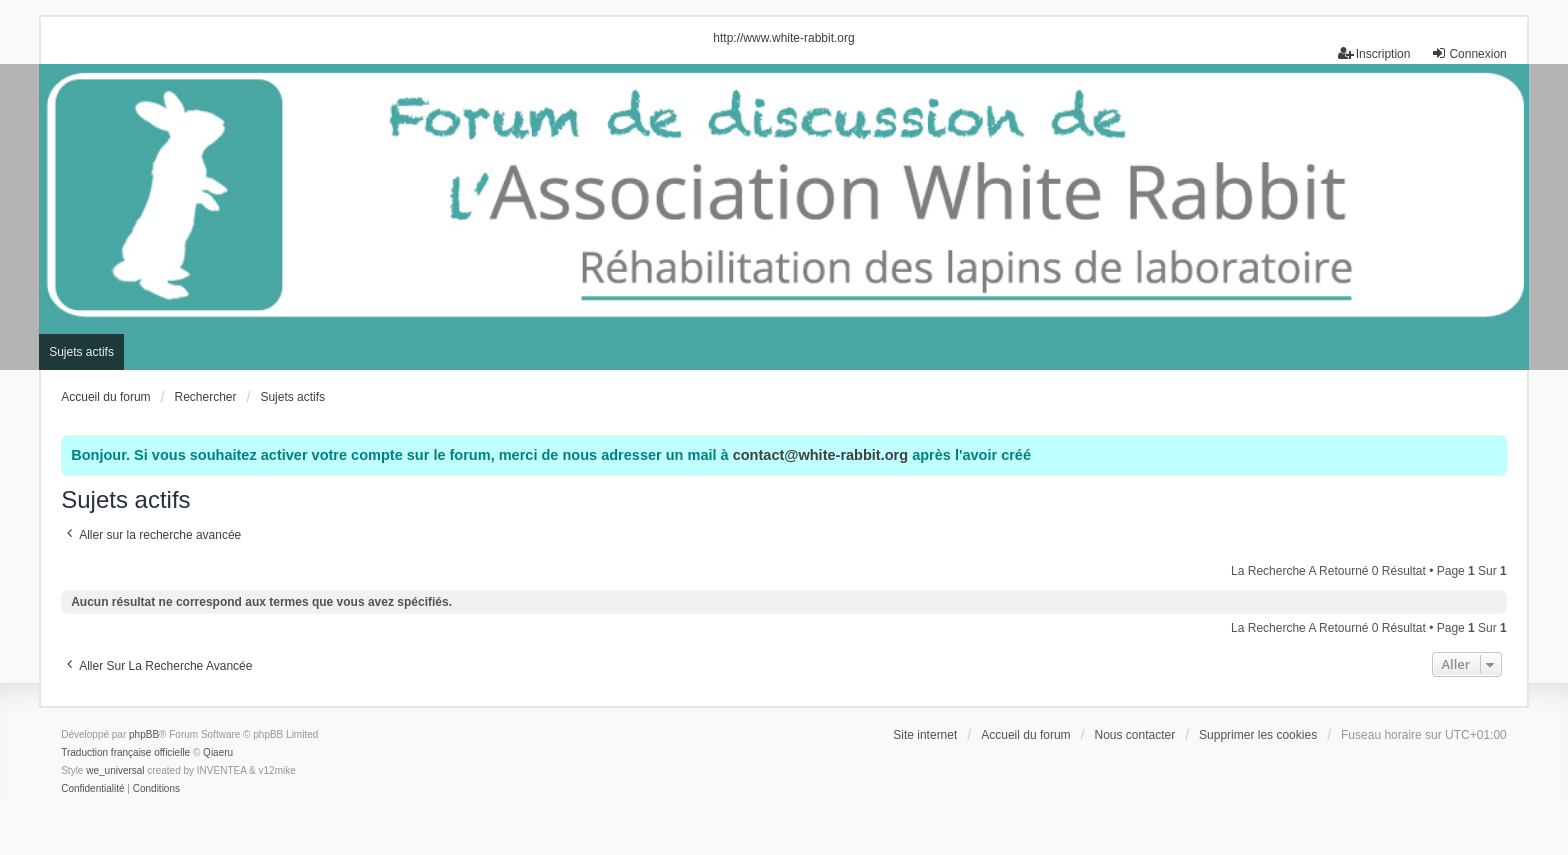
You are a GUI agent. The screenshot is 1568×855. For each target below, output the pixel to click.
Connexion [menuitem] (1468, 53)
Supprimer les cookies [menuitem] (1258, 735)
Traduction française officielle (125, 752)
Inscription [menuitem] (1374, 53)
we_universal (115, 770)
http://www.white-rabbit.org (783, 38)
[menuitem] (92, 789)
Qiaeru (218, 752)
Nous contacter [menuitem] (1134, 735)
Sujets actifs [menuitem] (81, 352)
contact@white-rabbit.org (820, 455)
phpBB (144, 734)
